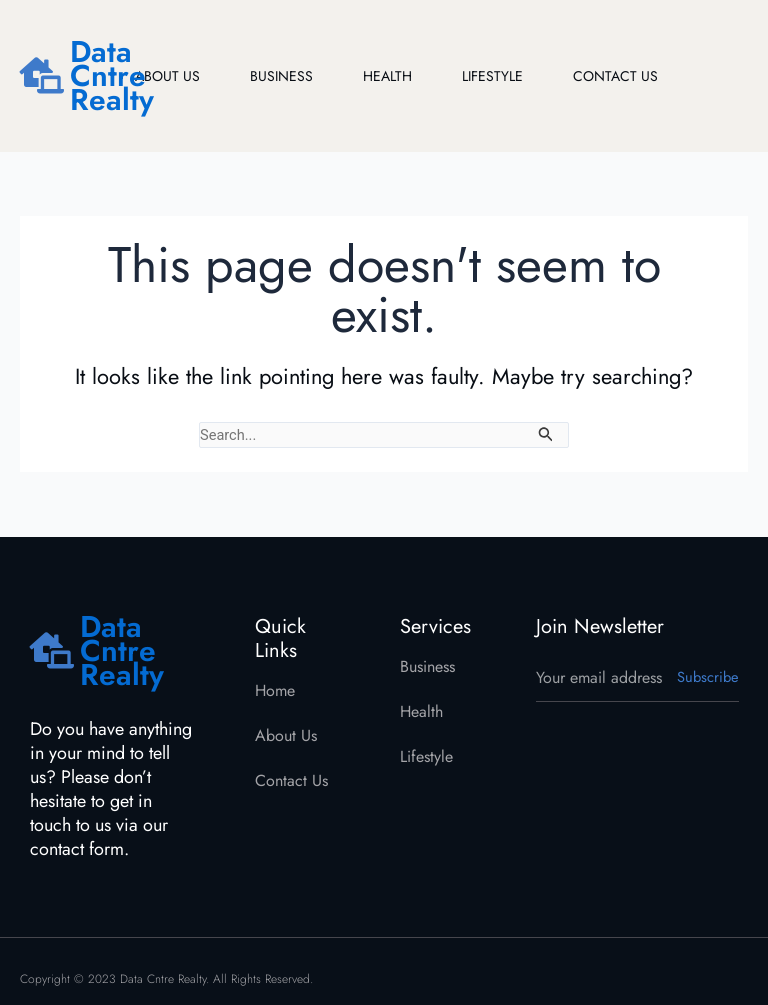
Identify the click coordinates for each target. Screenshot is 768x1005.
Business (281, 76)
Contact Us (615, 76)
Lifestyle (492, 76)
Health (387, 76)
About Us (167, 76)
